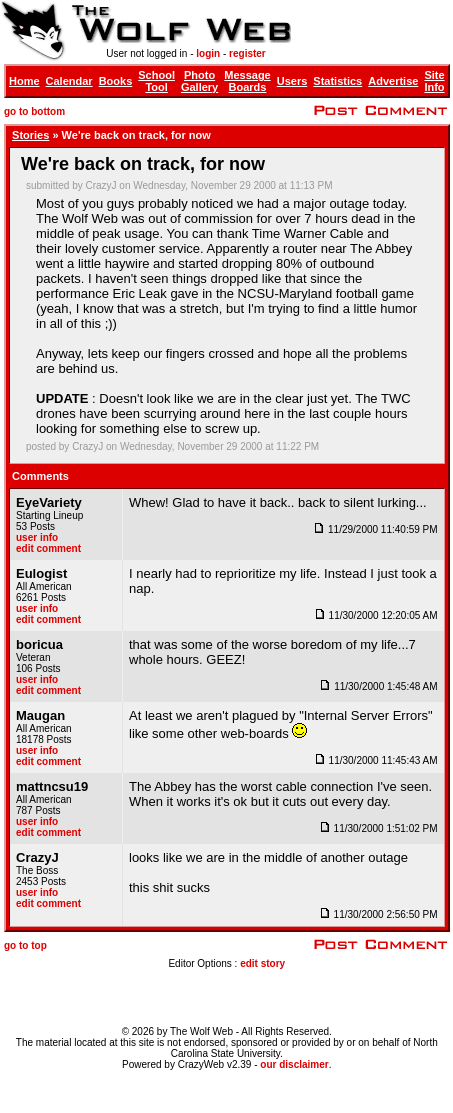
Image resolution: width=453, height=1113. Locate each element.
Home (24, 81)
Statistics (337, 81)
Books (116, 81)
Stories (30, 135)
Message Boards (247, 81)
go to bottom (34, 111)
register (247, 53)
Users (292, 81)
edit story (262, 963)
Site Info (434, 81)
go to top (25, 945)
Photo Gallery (199, 81)
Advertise (393, 81)
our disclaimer (294, 1064)
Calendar (69, 81)
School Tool (156, 81)
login (208, 53)
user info (37, 537)
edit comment (48, 548)
